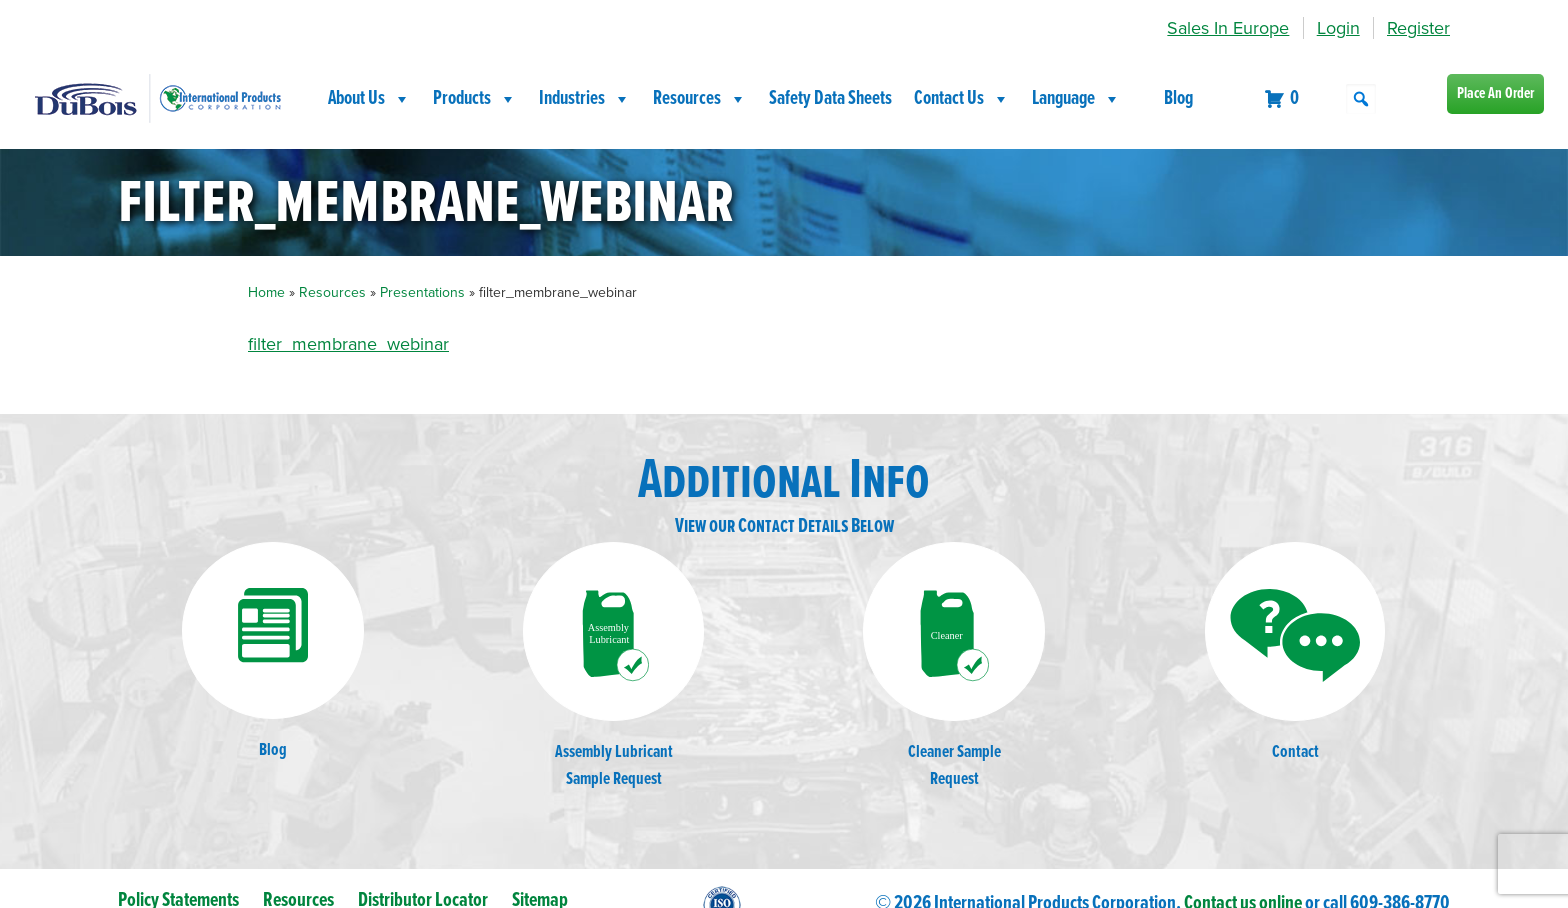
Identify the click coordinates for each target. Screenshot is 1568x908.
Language (1076, 99)
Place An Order (1495, 93)
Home (266, 292)
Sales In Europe (1228, 28)
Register (1418, 28)
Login (1338, 28)
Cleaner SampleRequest (954, 666)
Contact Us (962, 99)
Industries (585, 99)
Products (475, 99)
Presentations (422, 292)
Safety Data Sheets (830, 99)
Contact (1295, 653)
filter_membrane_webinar (348, 344)
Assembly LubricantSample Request (614, 666)
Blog (1178, 99)
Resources (700, 99)
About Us (369, 99)
